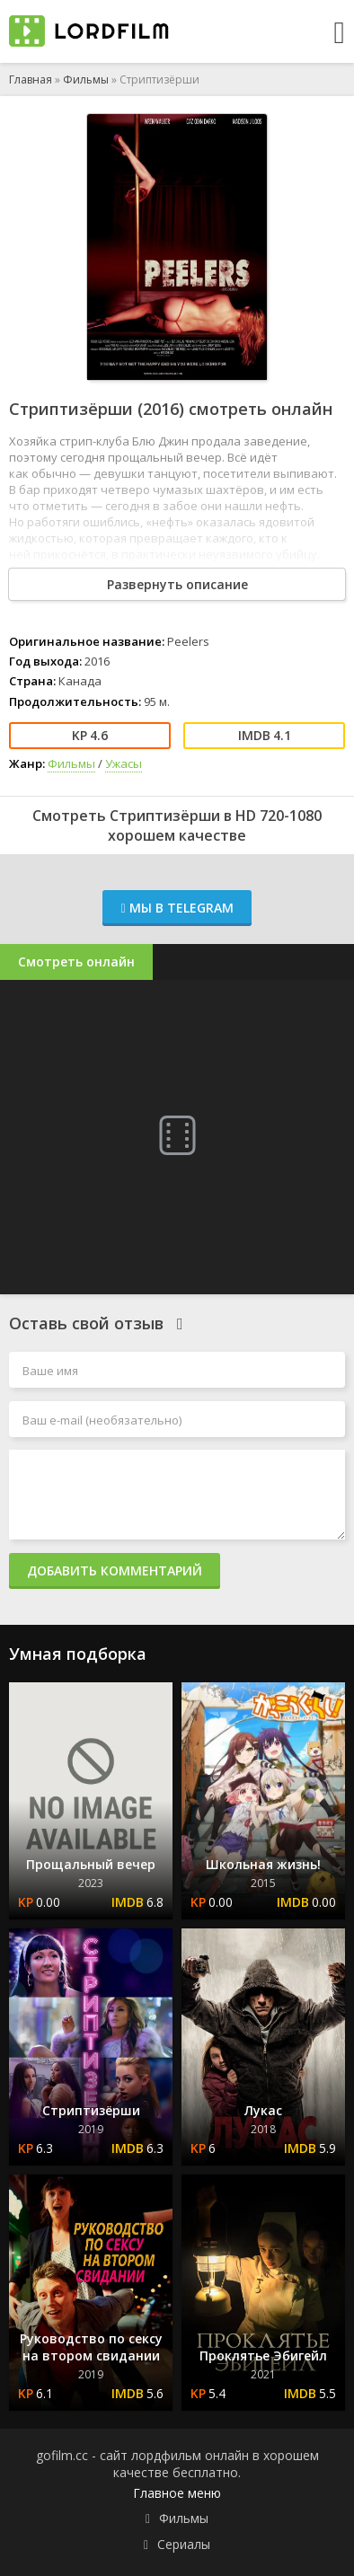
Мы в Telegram (176, 907)
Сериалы (183, 2544)
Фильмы (86, 79)
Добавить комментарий (114, 1570)
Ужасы (123, 763)
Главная (30, 79)
